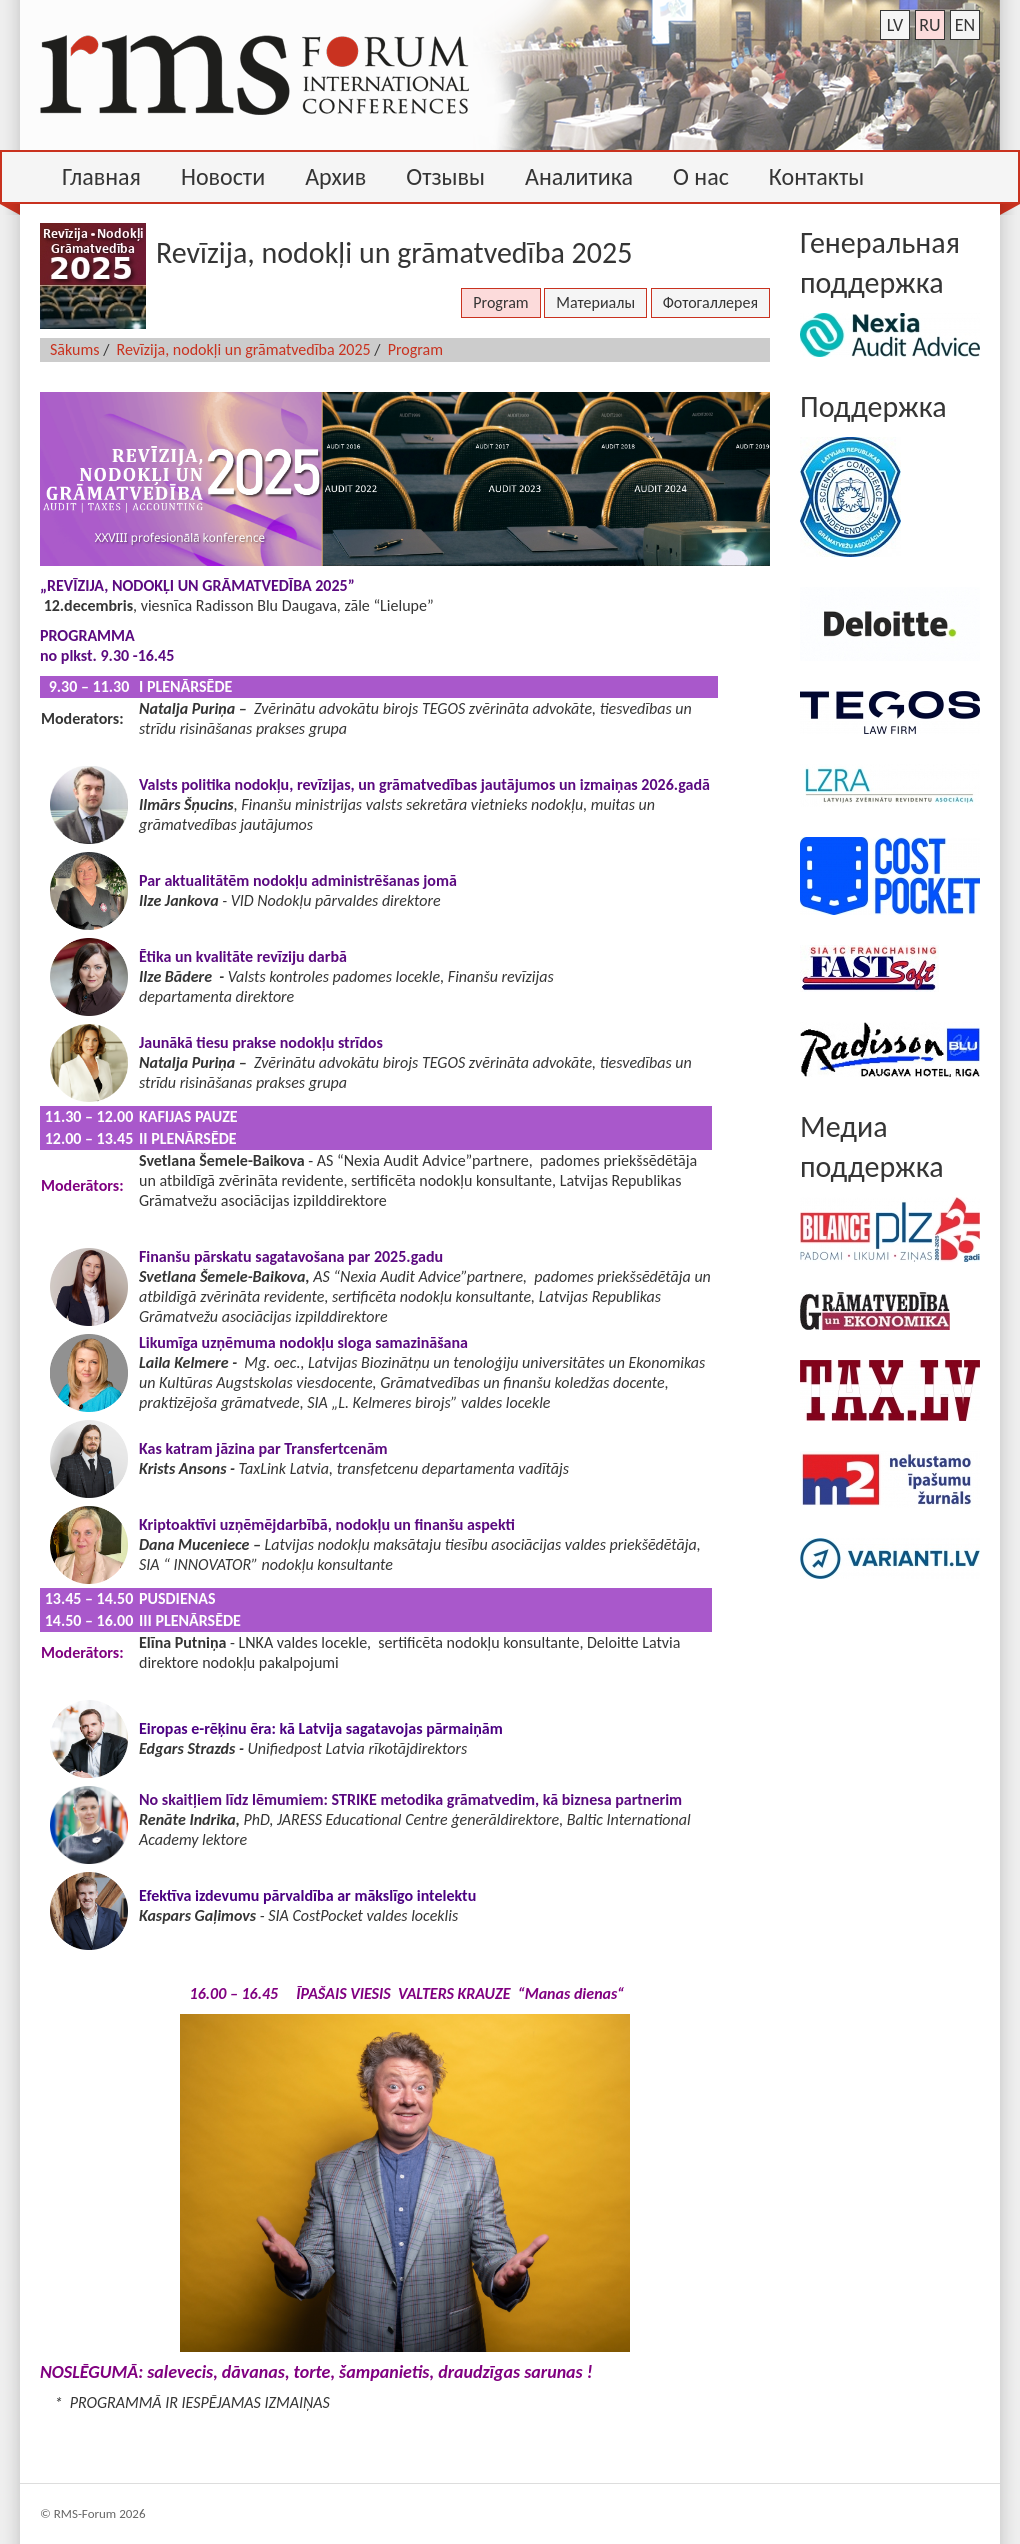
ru (929, 25)
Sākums (75, 349)
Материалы (595, 302)
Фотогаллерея (710, 302)
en (965, 25)
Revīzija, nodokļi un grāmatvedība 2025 (244, 349)
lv (895, 25)
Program (500, 302)
